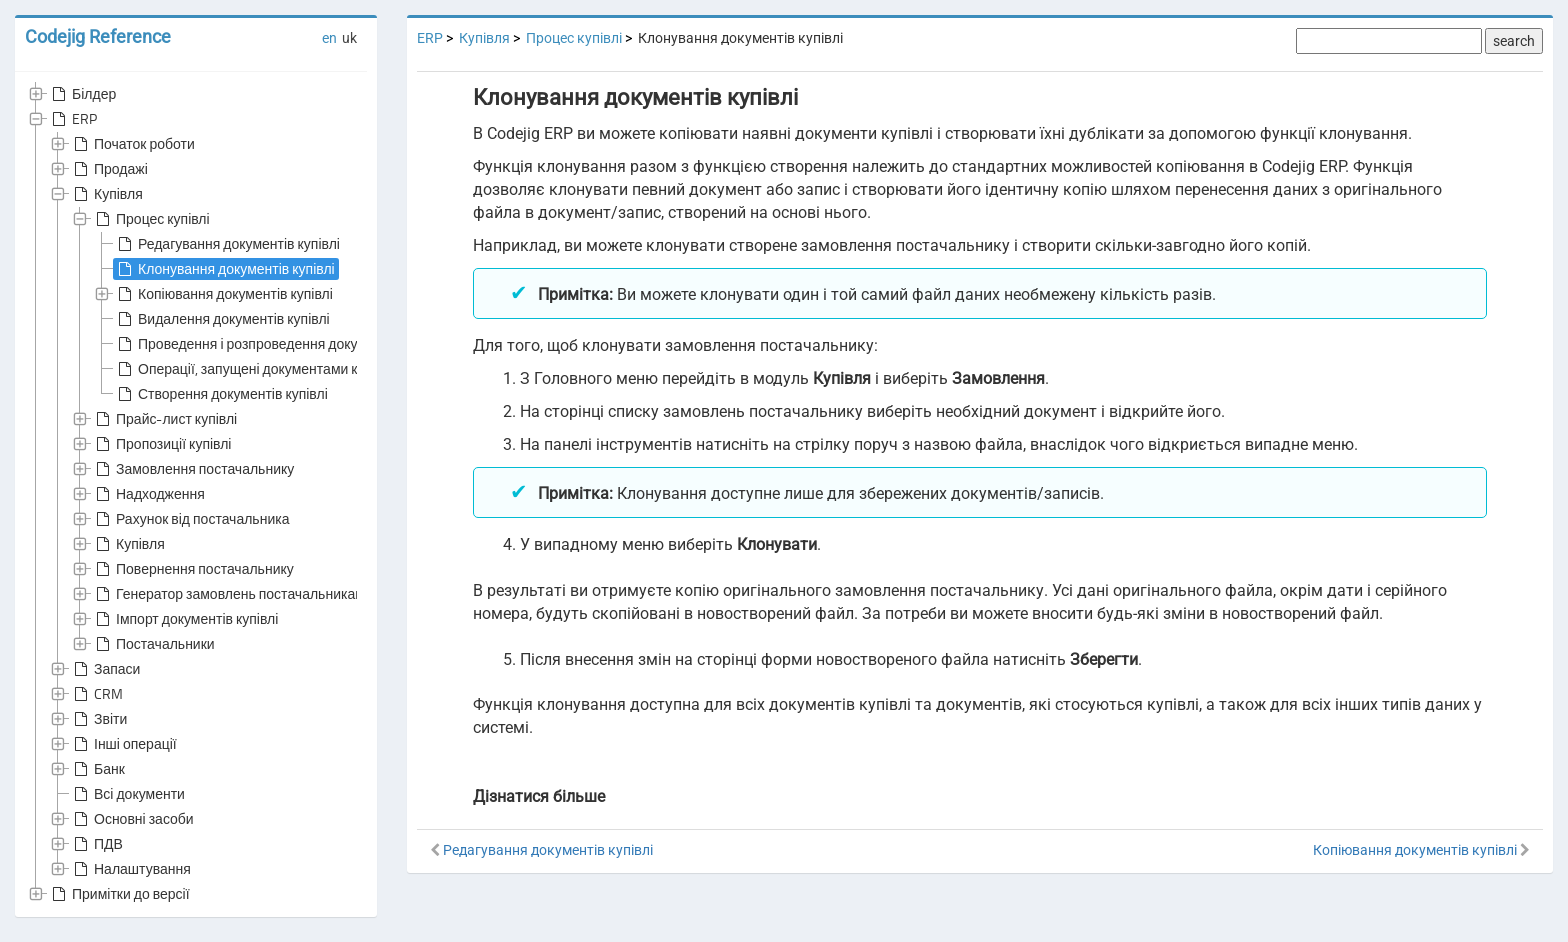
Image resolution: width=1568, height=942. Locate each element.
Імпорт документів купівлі (185, 619)
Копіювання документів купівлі (223, 294)
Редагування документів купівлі (227, 244)
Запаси (105, 669)
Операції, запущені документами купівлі (254, 369)
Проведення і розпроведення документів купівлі (279, 344)
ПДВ (96, 844)
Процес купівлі (151, 219)
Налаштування (130, 869)
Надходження (148, 494)
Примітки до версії (119, 894)
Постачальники (153, 644)
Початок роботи (132, 144)
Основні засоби (132, 819)
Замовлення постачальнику (193, 469)
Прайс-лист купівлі (164, 419)
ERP (72, 119)
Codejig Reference (98, 36)
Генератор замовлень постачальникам (228, 594)
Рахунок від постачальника (190, 519)
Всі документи (127, 794)
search (1514, 41)
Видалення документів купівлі (222, 319)
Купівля (106, 194)
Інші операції (123, 744)
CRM (96, 694)
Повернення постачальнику (193, 569)
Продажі (109, 169)
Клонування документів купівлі (224, 269)
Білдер (82, 94)
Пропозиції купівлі (161, 444)
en (329, 38)
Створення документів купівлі (221, 394)
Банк (97, 769)
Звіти (98, 719)
